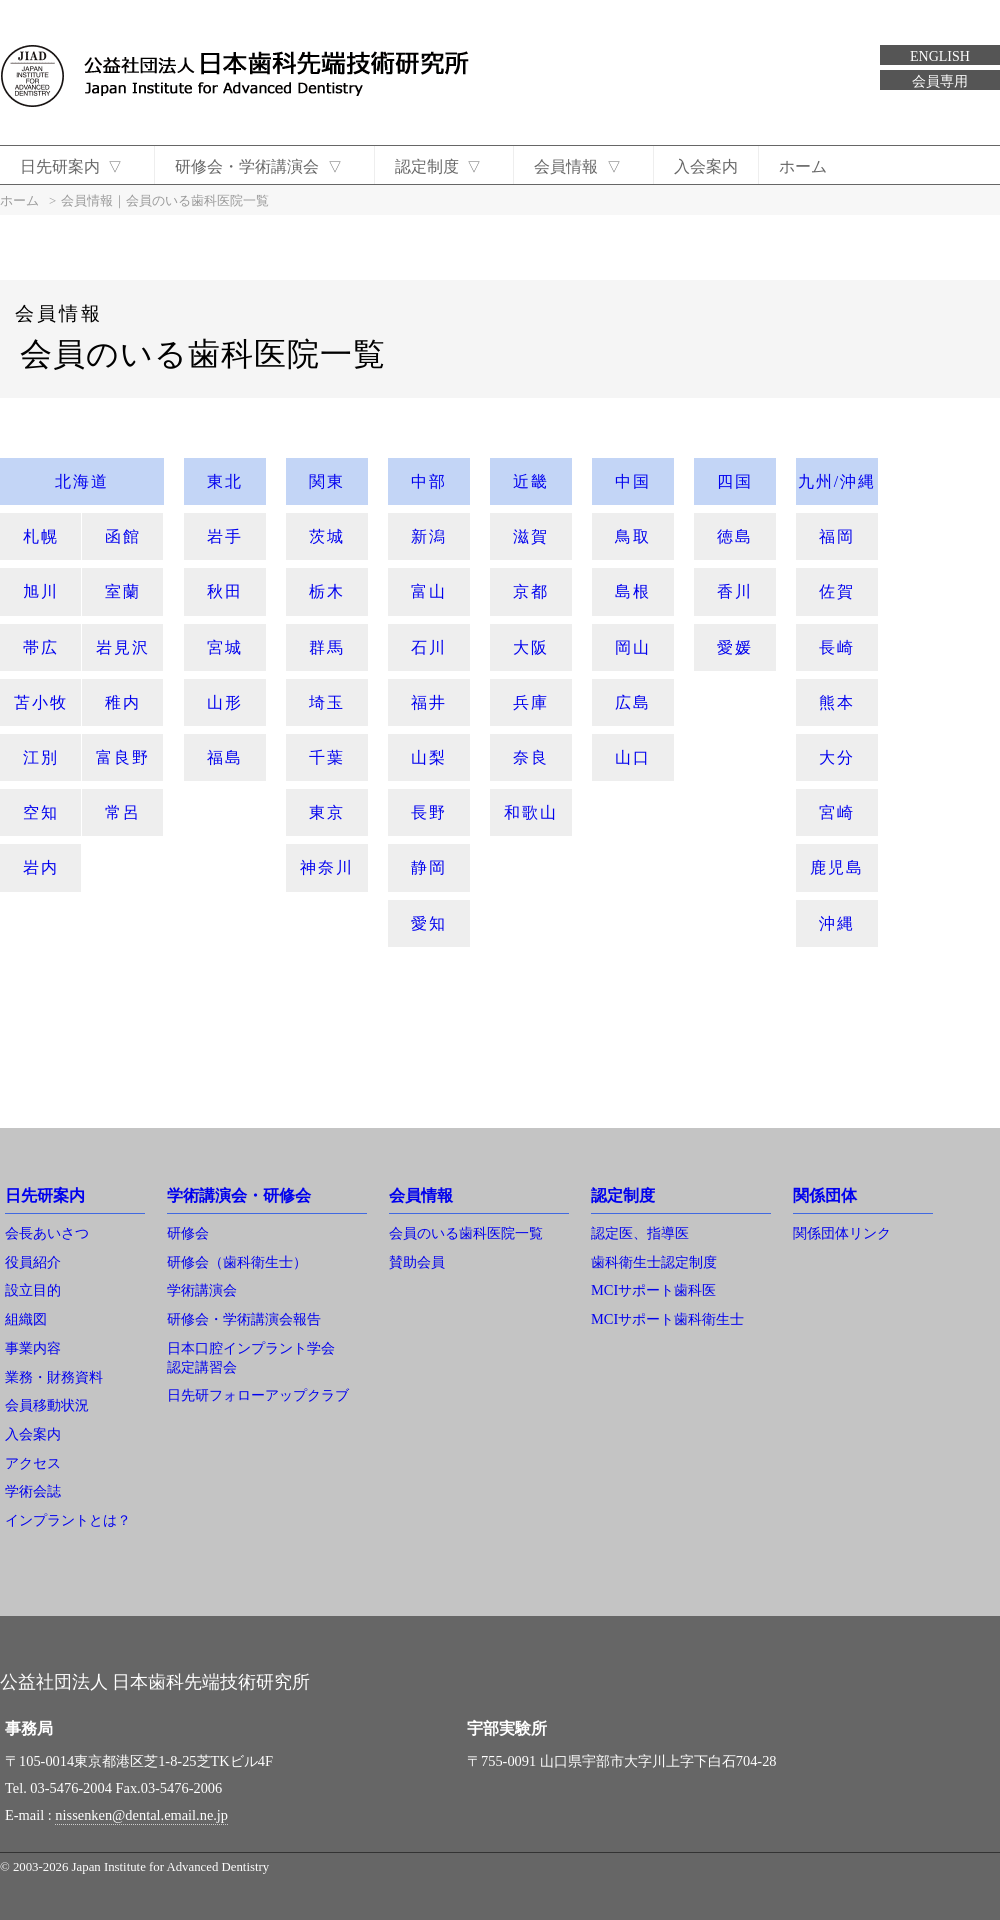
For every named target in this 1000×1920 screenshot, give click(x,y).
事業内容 (33, 1348)
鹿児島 (837, 867)
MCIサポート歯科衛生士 (667, 1319)
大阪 (531, 647)
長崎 (837, 647)
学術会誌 (33, 1491)
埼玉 (327, 702)
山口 (633, 757)
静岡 (429, 867)
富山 (429, 591)
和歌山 (531, 812)
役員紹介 (33, 1262)
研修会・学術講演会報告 (244, 1319)
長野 (429, 812)
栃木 (327, 591)
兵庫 (531, 702)
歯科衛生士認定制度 (654, 1262)
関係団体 (825, 1195)
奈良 (531, 757)
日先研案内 (72, 166)
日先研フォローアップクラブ (258, 1395)
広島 (633, 702)
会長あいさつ (47, 1233)
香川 (735, 591)
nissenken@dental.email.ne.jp (141, 1815)
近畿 (531, 481)
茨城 (327, 536)
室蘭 (123, 591)
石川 (429, 647)
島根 (633, 591)
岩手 (225, 536)
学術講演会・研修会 (239, 1195)
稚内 (123, 702)
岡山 (633, 647)
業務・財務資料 (54, 1377)
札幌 (41, 536)
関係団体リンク (842, 1233)
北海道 (82, 481)
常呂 (123, 812)
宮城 (225, 647)
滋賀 (531, 536)
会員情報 (587, 166)
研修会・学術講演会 (262, 166)
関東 (327, 481)
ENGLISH (940, 56)
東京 (327, 812)
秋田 (225, 591)
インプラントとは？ (68, 1520)
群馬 (327, 647)
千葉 (327, 757)
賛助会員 (417, 1262)
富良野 (123, 757)
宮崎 (837, 812)
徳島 (735, 536)
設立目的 (33, 1290)
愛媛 (735, 647)
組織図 (26, 1319)
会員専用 (940, 81)
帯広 (41, 647)
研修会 (188, 1233)
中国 (633, 481)
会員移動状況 (47, 1405)
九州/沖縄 (837, 481)
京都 (531, 591)
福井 (429, 702)
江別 (41, 757)
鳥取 (633, 536)
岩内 (41, 867)
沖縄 (837, 923)
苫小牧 (41, 702)
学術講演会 (202, 1290)
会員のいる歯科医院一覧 (466, 1233)
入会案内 (717, 166)
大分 (837, 757)
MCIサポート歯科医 (653, 1290)
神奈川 (327, 867)
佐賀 (837, 591)
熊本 (837, 702)
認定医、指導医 (640, 1233)
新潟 (429, 536)
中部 (429, 481)
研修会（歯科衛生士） (237, 1262)
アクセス (33, 1463)
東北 (225, 481)
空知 (41, 812)
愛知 (429, 923)
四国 (735, 481)
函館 (123, 536)
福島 (225, 757)
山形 (225, 702)
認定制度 (444, 166)
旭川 (41, 591)
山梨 (429, 757)
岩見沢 (123, 647)
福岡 (837, 536)
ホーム (814, 166)
